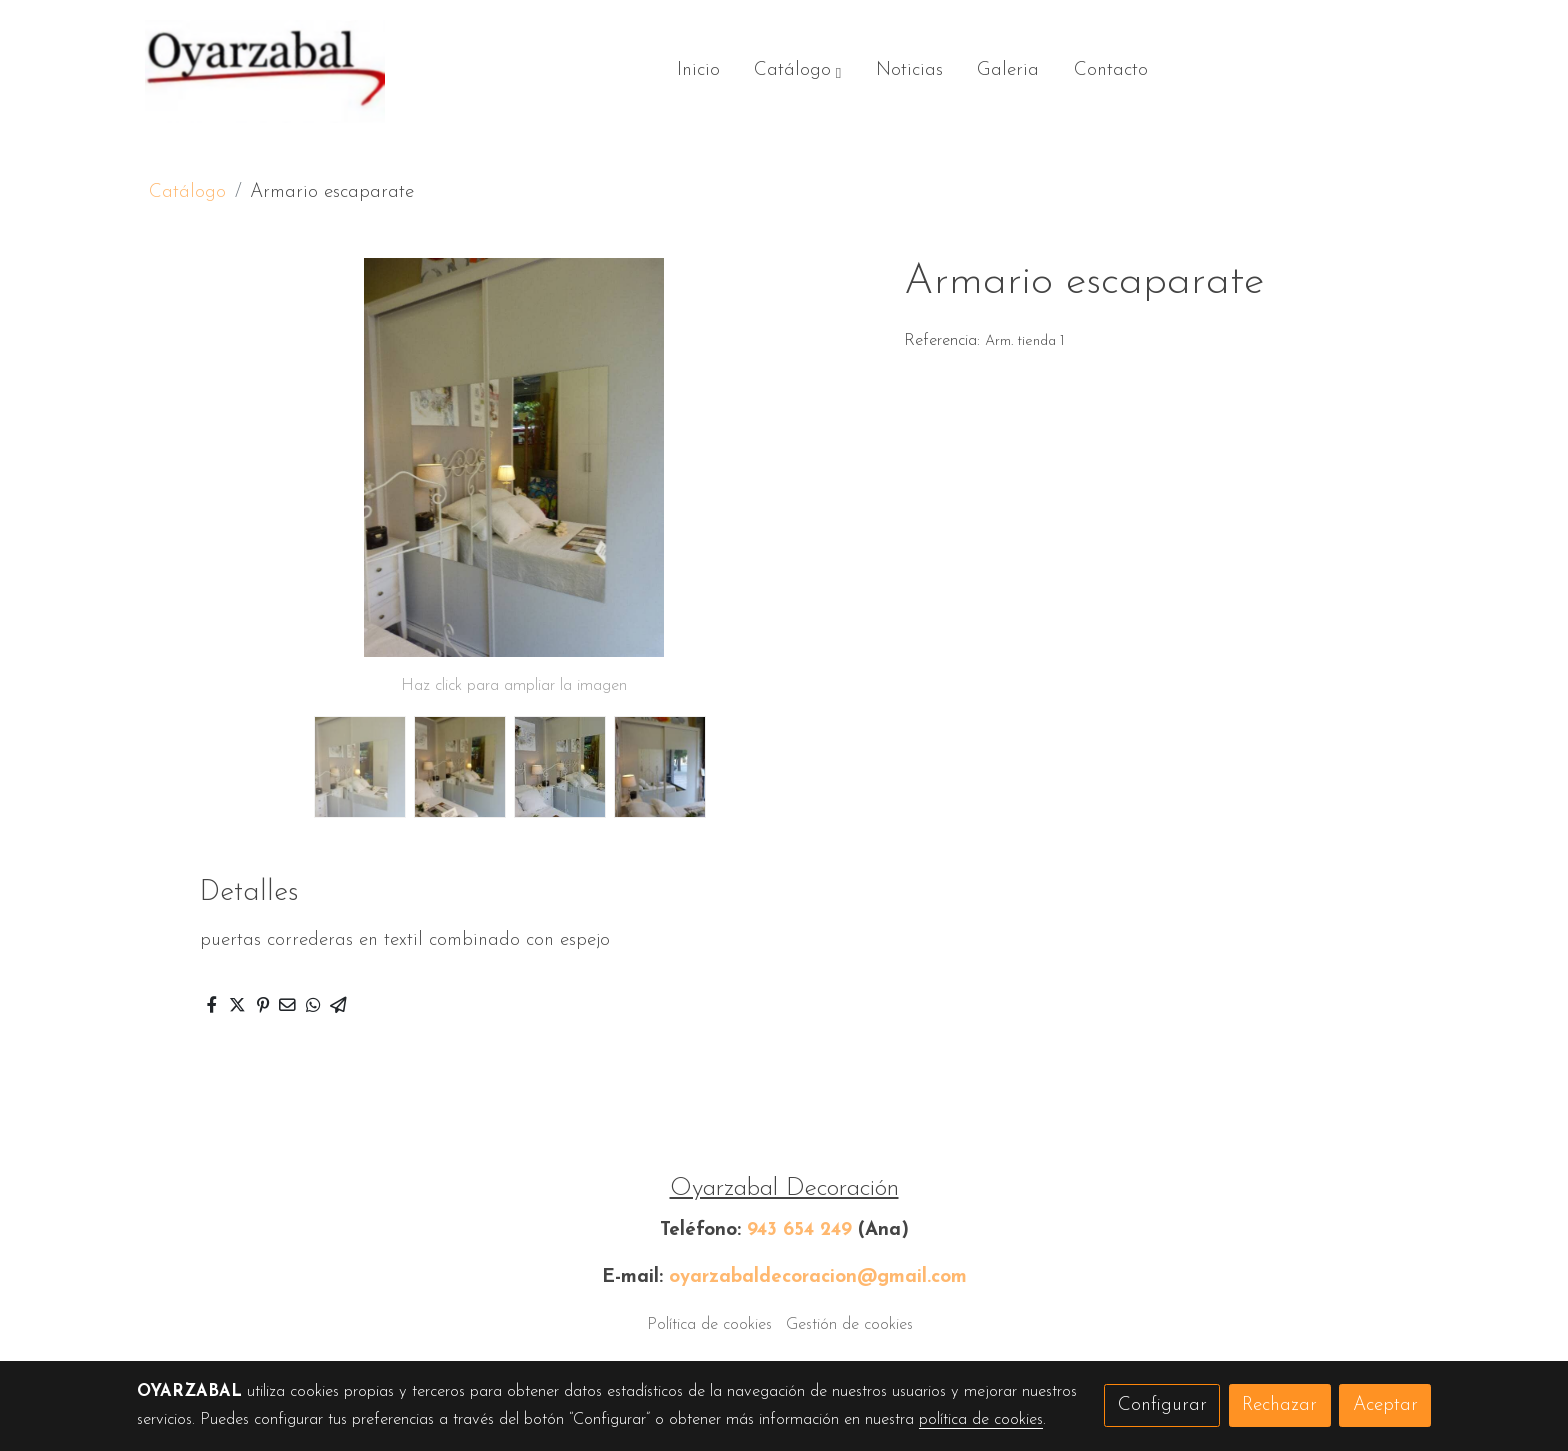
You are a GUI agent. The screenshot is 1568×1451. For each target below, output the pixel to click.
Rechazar (1279, 1405)
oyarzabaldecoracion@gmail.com (818, 1277)
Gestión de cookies (849, 1325)
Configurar (1162, 1405)
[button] (798, 72)
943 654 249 (799, 1230)
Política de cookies (709, 1325)
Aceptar (1385, 1405)
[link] (265, 71)
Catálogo (187, 192)
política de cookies (981, 1420)
